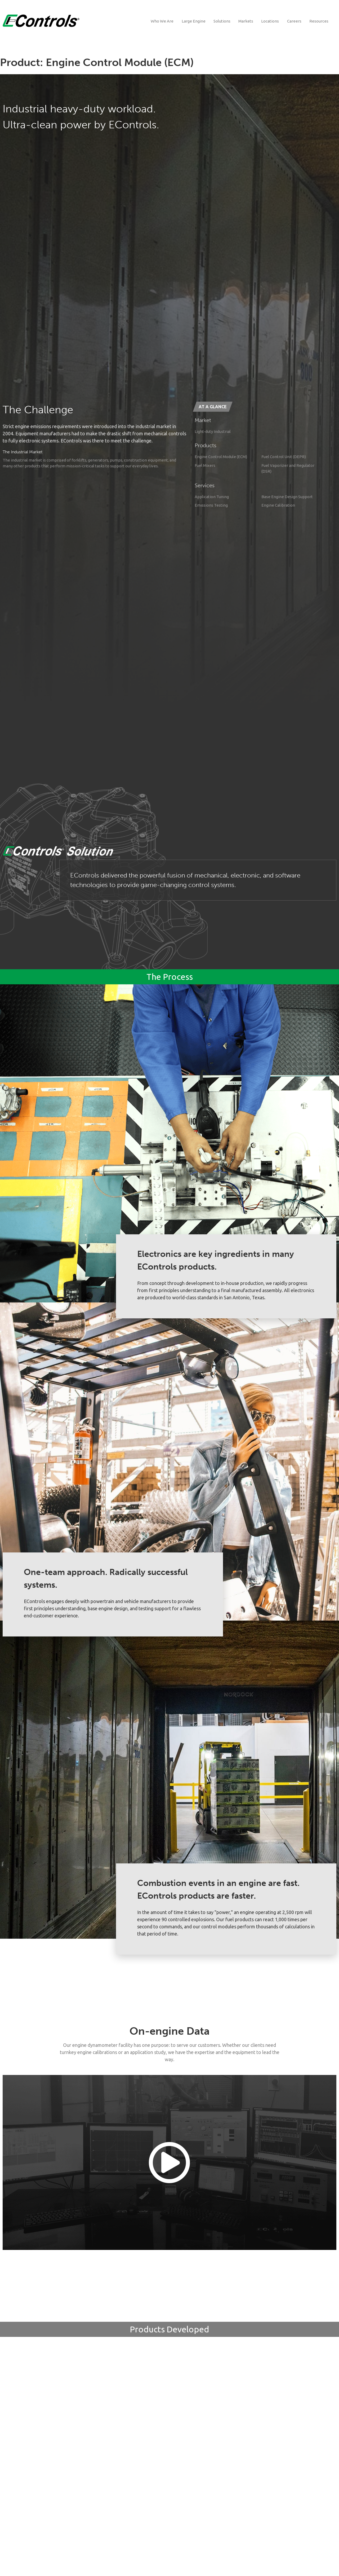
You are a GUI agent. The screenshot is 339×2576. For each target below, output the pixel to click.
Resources (318, 21)
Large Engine (194, 21)
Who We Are (162, 21)
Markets (245, 21)
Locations (270, 21)
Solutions (221, 21)
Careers (294, 21)
